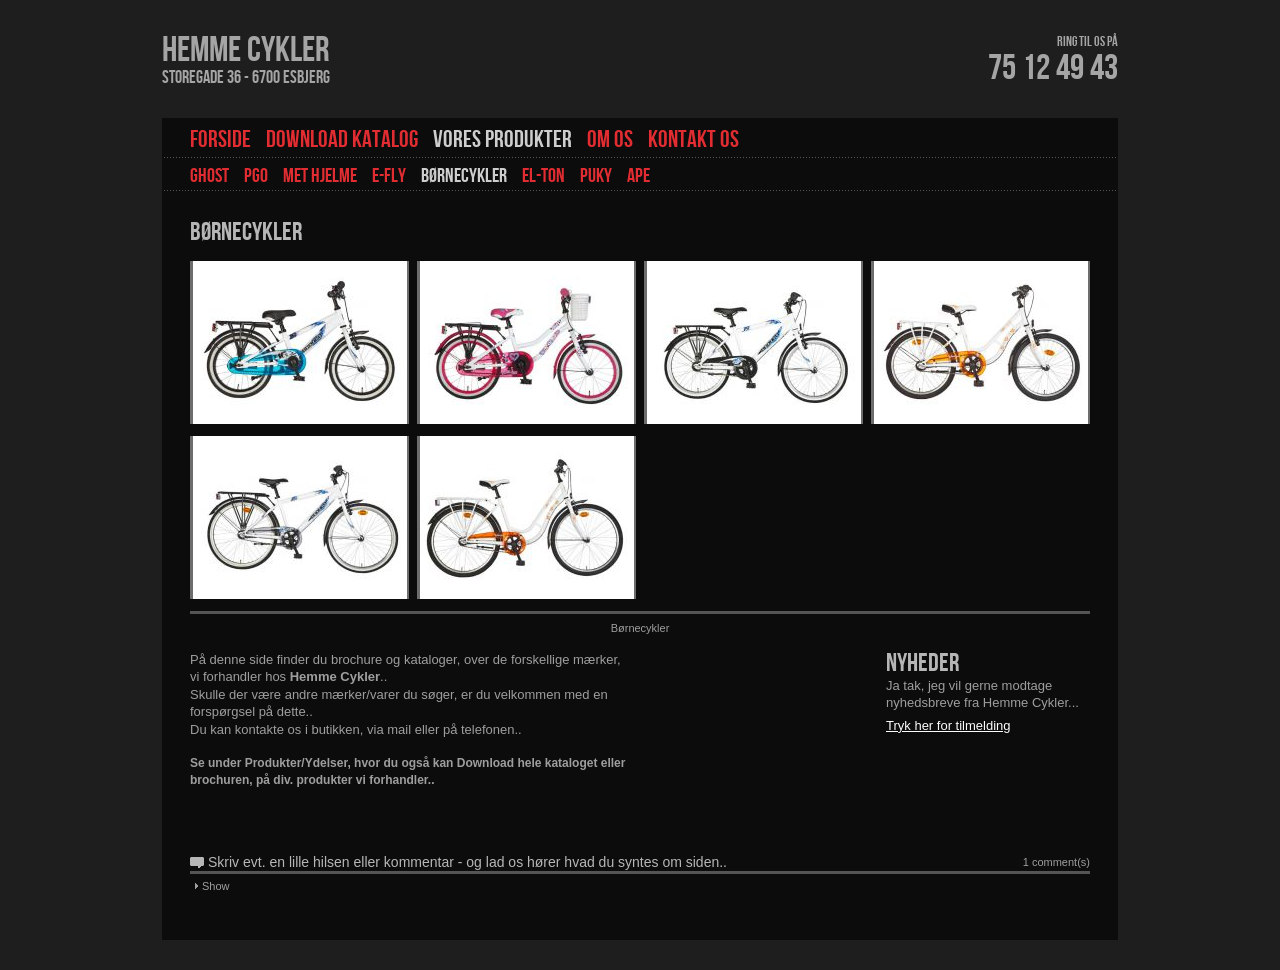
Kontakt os (693, 139)
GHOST (209, 176)
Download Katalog (342, 139)
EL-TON (543, 176)
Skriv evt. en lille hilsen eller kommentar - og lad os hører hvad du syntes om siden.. (467, 862)
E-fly (389, 176)
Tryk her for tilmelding (948, 725)
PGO (256, 176)
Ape (638, 176)
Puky (596, 176)
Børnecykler (464, 176)
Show (216, 886)
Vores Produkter (502, 139)
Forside (220, 139)
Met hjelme (320, 176)
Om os (610, 139)
